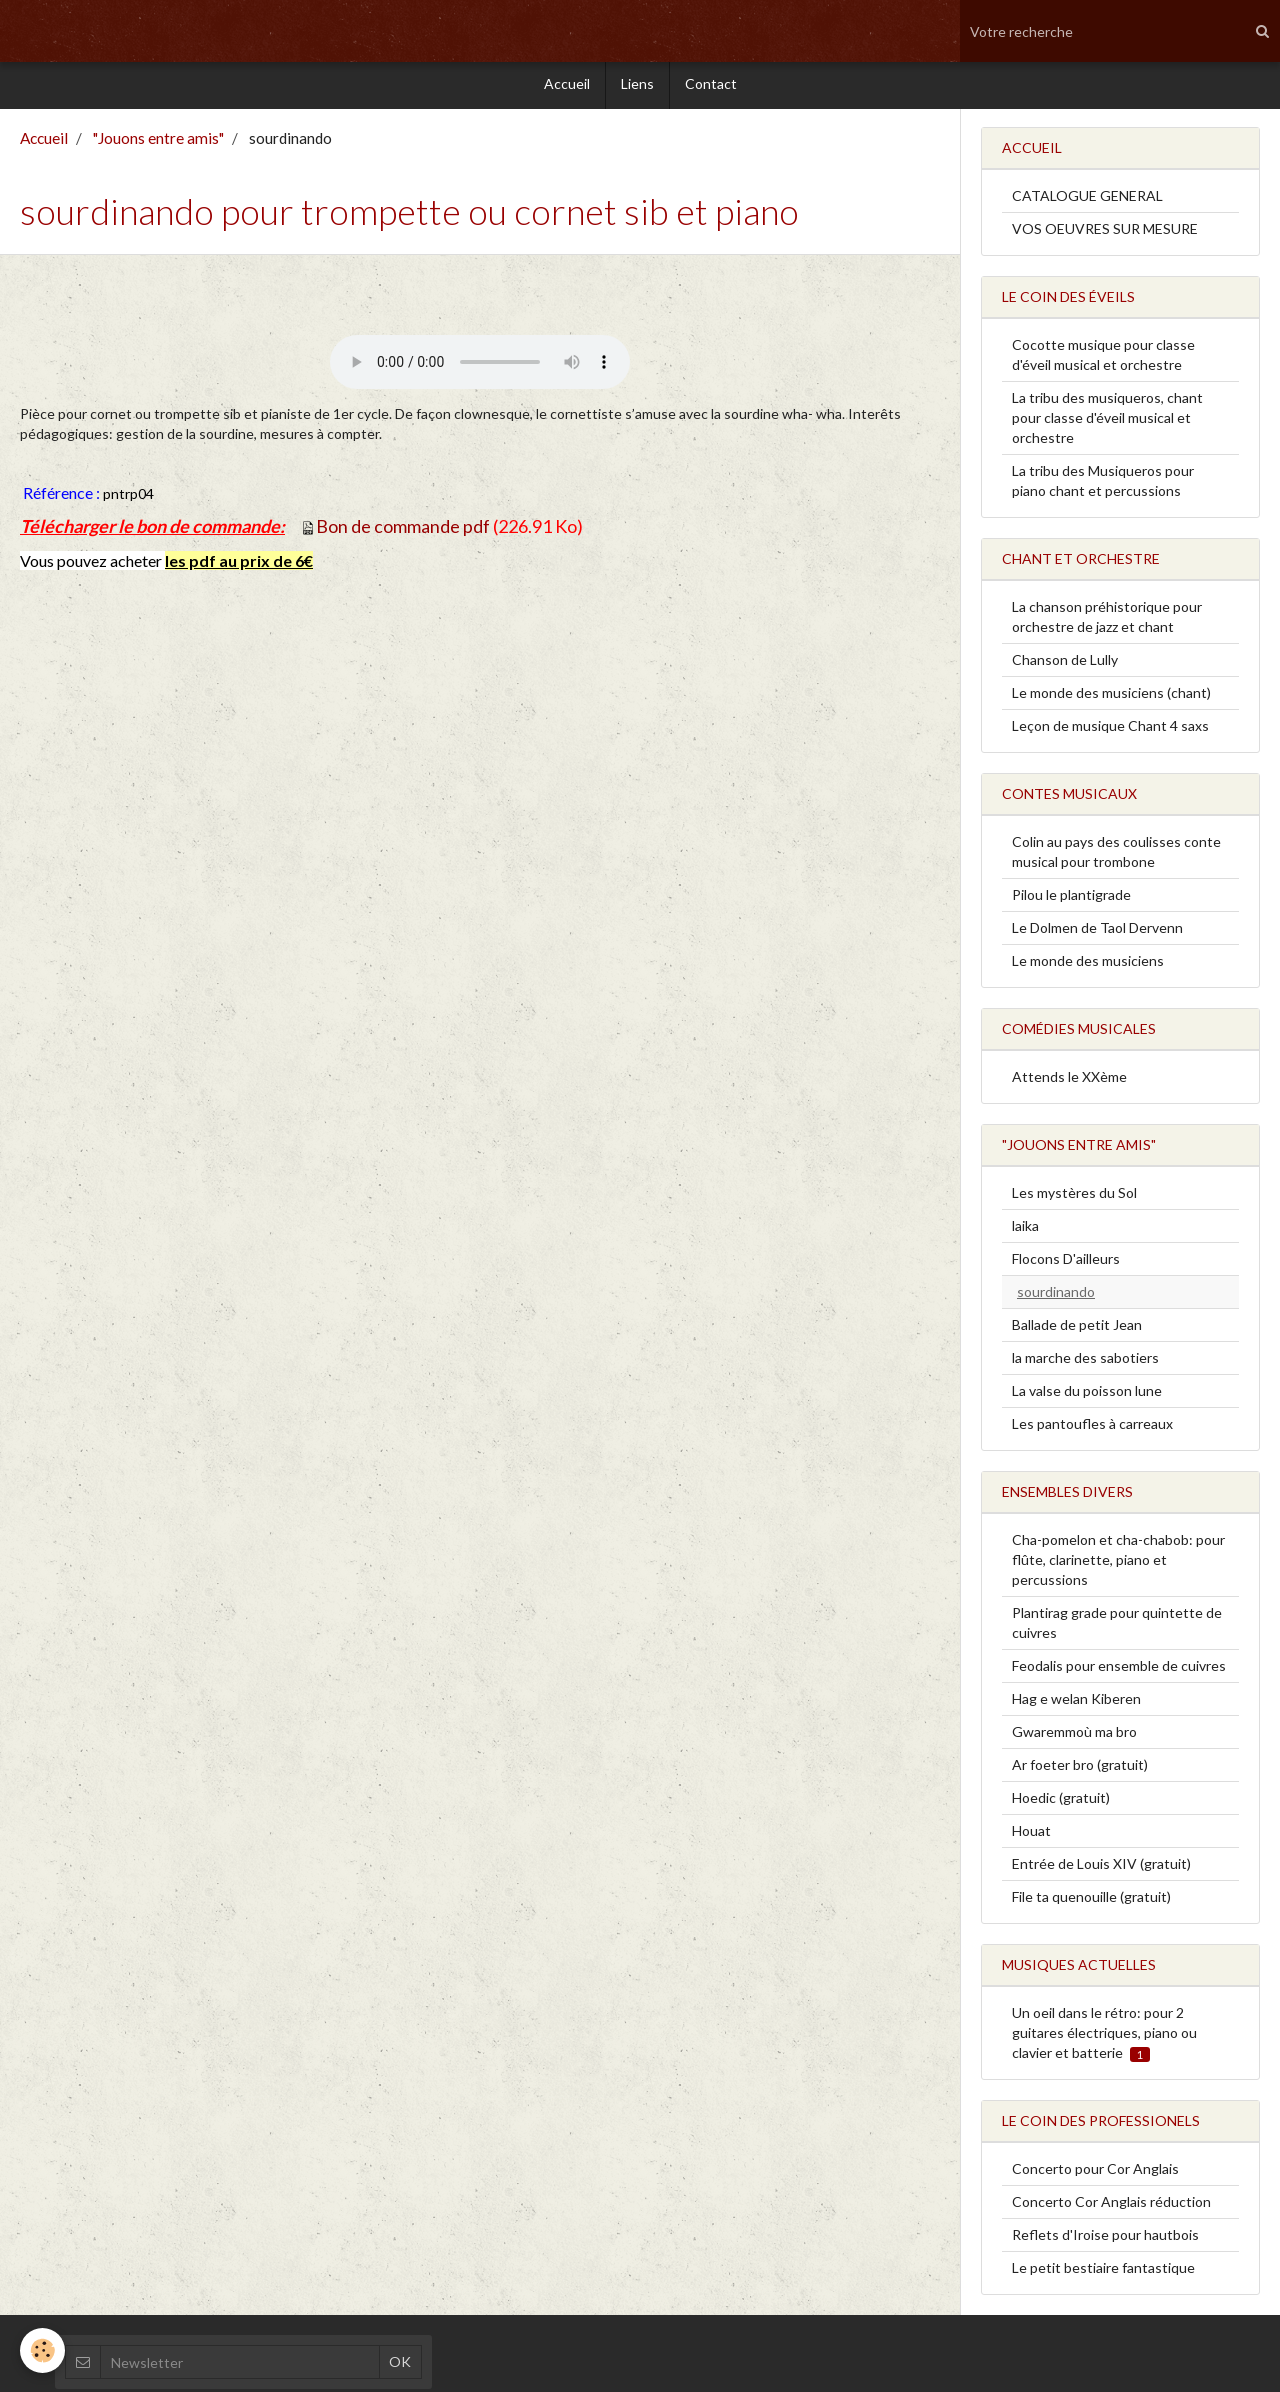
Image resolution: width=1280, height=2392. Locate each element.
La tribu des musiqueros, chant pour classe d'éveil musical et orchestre (1107, 422)
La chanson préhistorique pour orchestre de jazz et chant (1107, 621)
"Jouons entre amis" (158, 143)
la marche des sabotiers (1085, 1362)
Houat (1031, 1835)
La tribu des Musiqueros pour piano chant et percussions (1103, 485)
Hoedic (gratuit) (1061, 1802)
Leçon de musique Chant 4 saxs (1110, 730)
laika (1025, 1230)
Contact (711, 86)
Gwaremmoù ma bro (1074, 1736)
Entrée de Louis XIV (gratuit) (1101, 1868)
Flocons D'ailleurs (1066, 1263)
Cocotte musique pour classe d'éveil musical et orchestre (1103, 359)
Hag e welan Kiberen (1076, 1703)
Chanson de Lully (1065, 664)
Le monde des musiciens (1088, 965)
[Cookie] (42, 2350)
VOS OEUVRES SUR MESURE (1105, 233)
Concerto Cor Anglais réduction (1111, 2206)
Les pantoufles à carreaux (1092, 1428)
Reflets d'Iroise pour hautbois (1105, 2239)
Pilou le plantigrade (1071, 899)
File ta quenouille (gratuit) (1091, 1901)
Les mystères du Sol (1074, 1197)
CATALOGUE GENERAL (1087, 200)
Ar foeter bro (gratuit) (1080, 1769)
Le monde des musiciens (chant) (1111, 697)
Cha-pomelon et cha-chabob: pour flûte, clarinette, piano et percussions (1118, 1564)
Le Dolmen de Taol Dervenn (1097, 932)
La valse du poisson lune (1087, 1395)
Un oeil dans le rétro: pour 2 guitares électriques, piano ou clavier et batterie (1104, 2038)
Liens (637, 86)
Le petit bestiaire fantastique (1103, 2272)
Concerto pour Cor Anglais (1095, 2173)
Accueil (567, 86)
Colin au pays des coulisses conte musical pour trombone (1116, 856)
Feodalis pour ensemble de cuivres (1119, 1670)
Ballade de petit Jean (1077, 1329)
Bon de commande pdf (403, 531)
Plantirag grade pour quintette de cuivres (1117, 1627)
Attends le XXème (1069, 1081)
